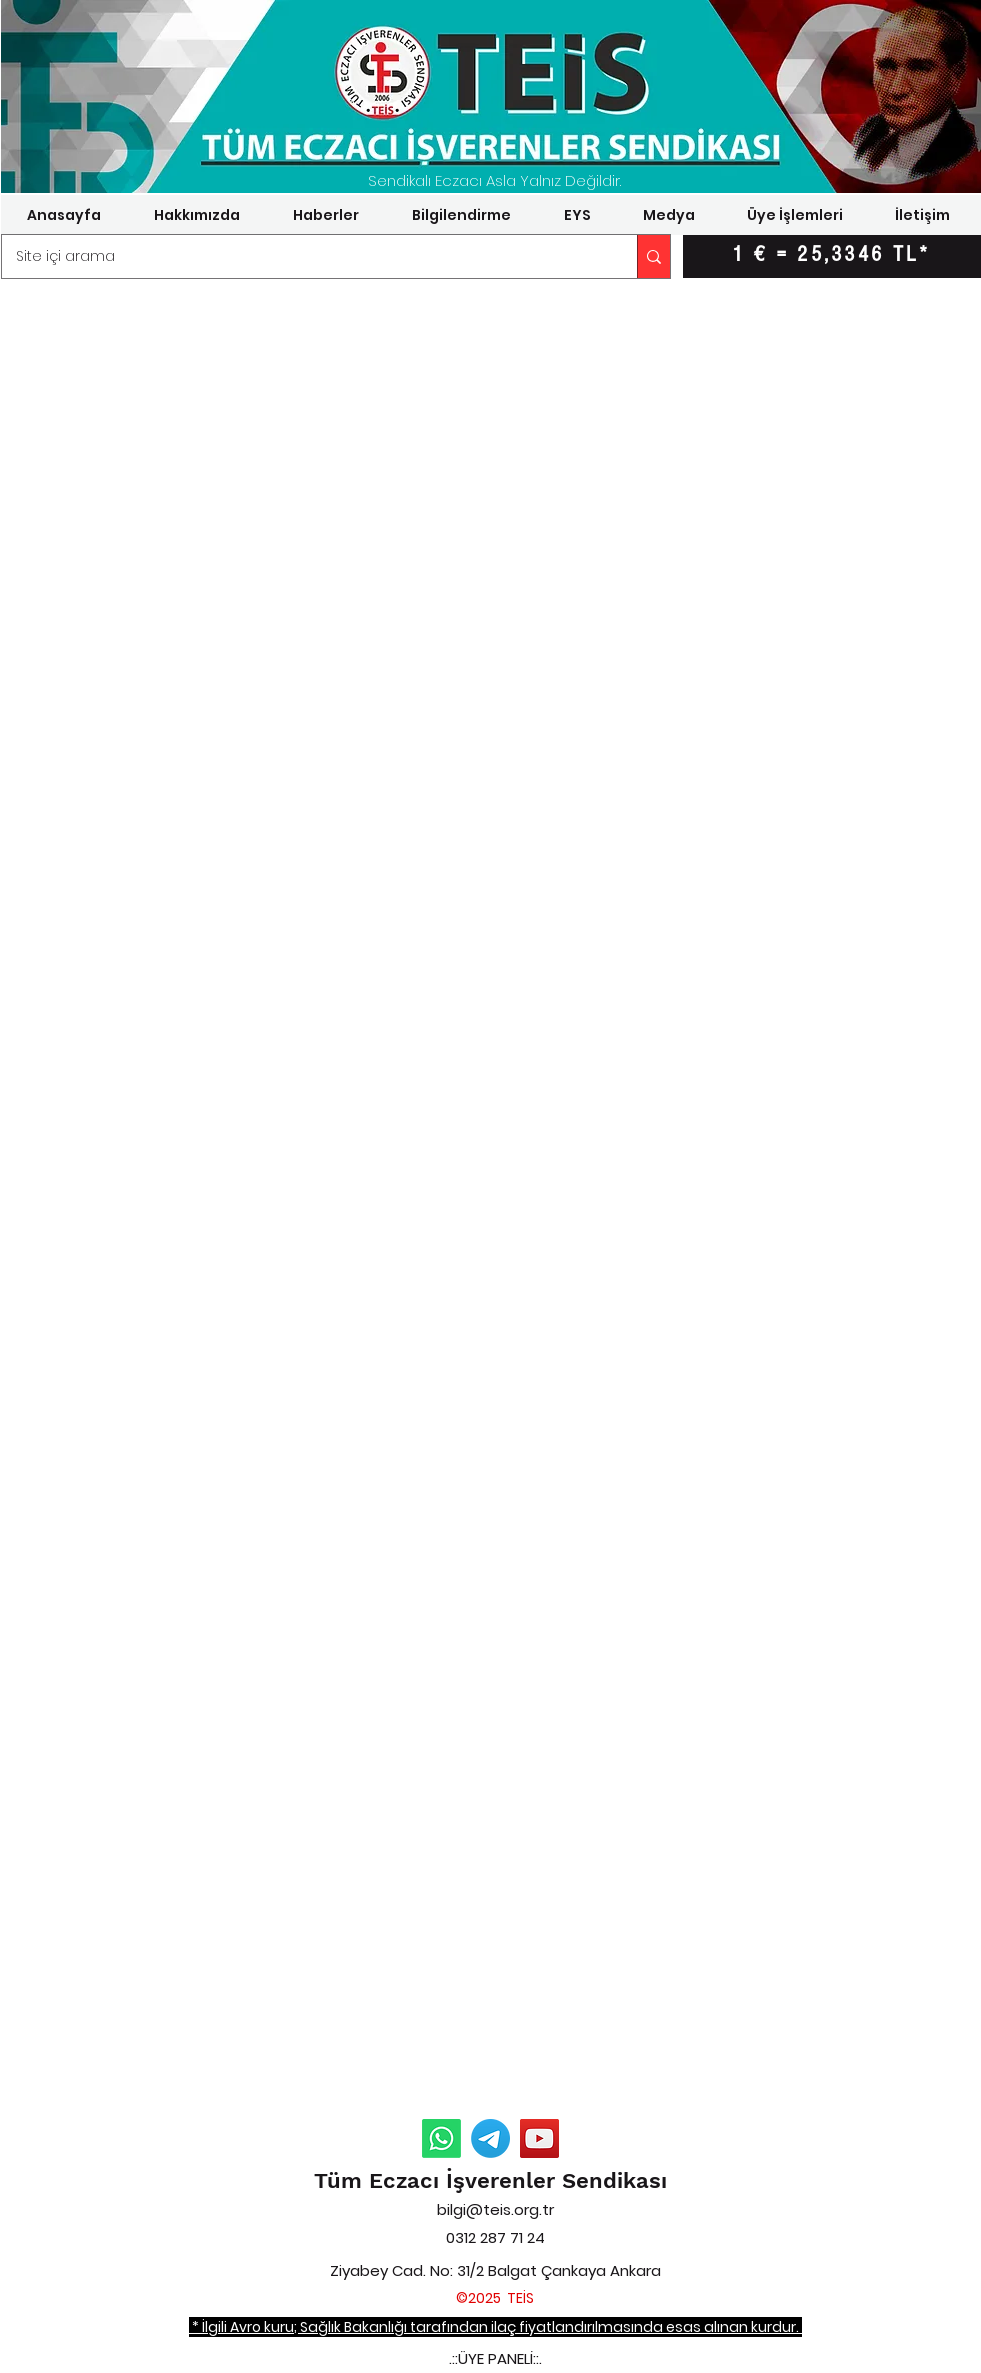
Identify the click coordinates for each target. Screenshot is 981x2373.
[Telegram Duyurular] (490, 2138)
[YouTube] (539, 2138)
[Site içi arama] (305, 256)
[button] (197, 215)
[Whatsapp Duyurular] (441, 2138)
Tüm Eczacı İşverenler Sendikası (490, 2180)
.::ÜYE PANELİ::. (495, 2358)
